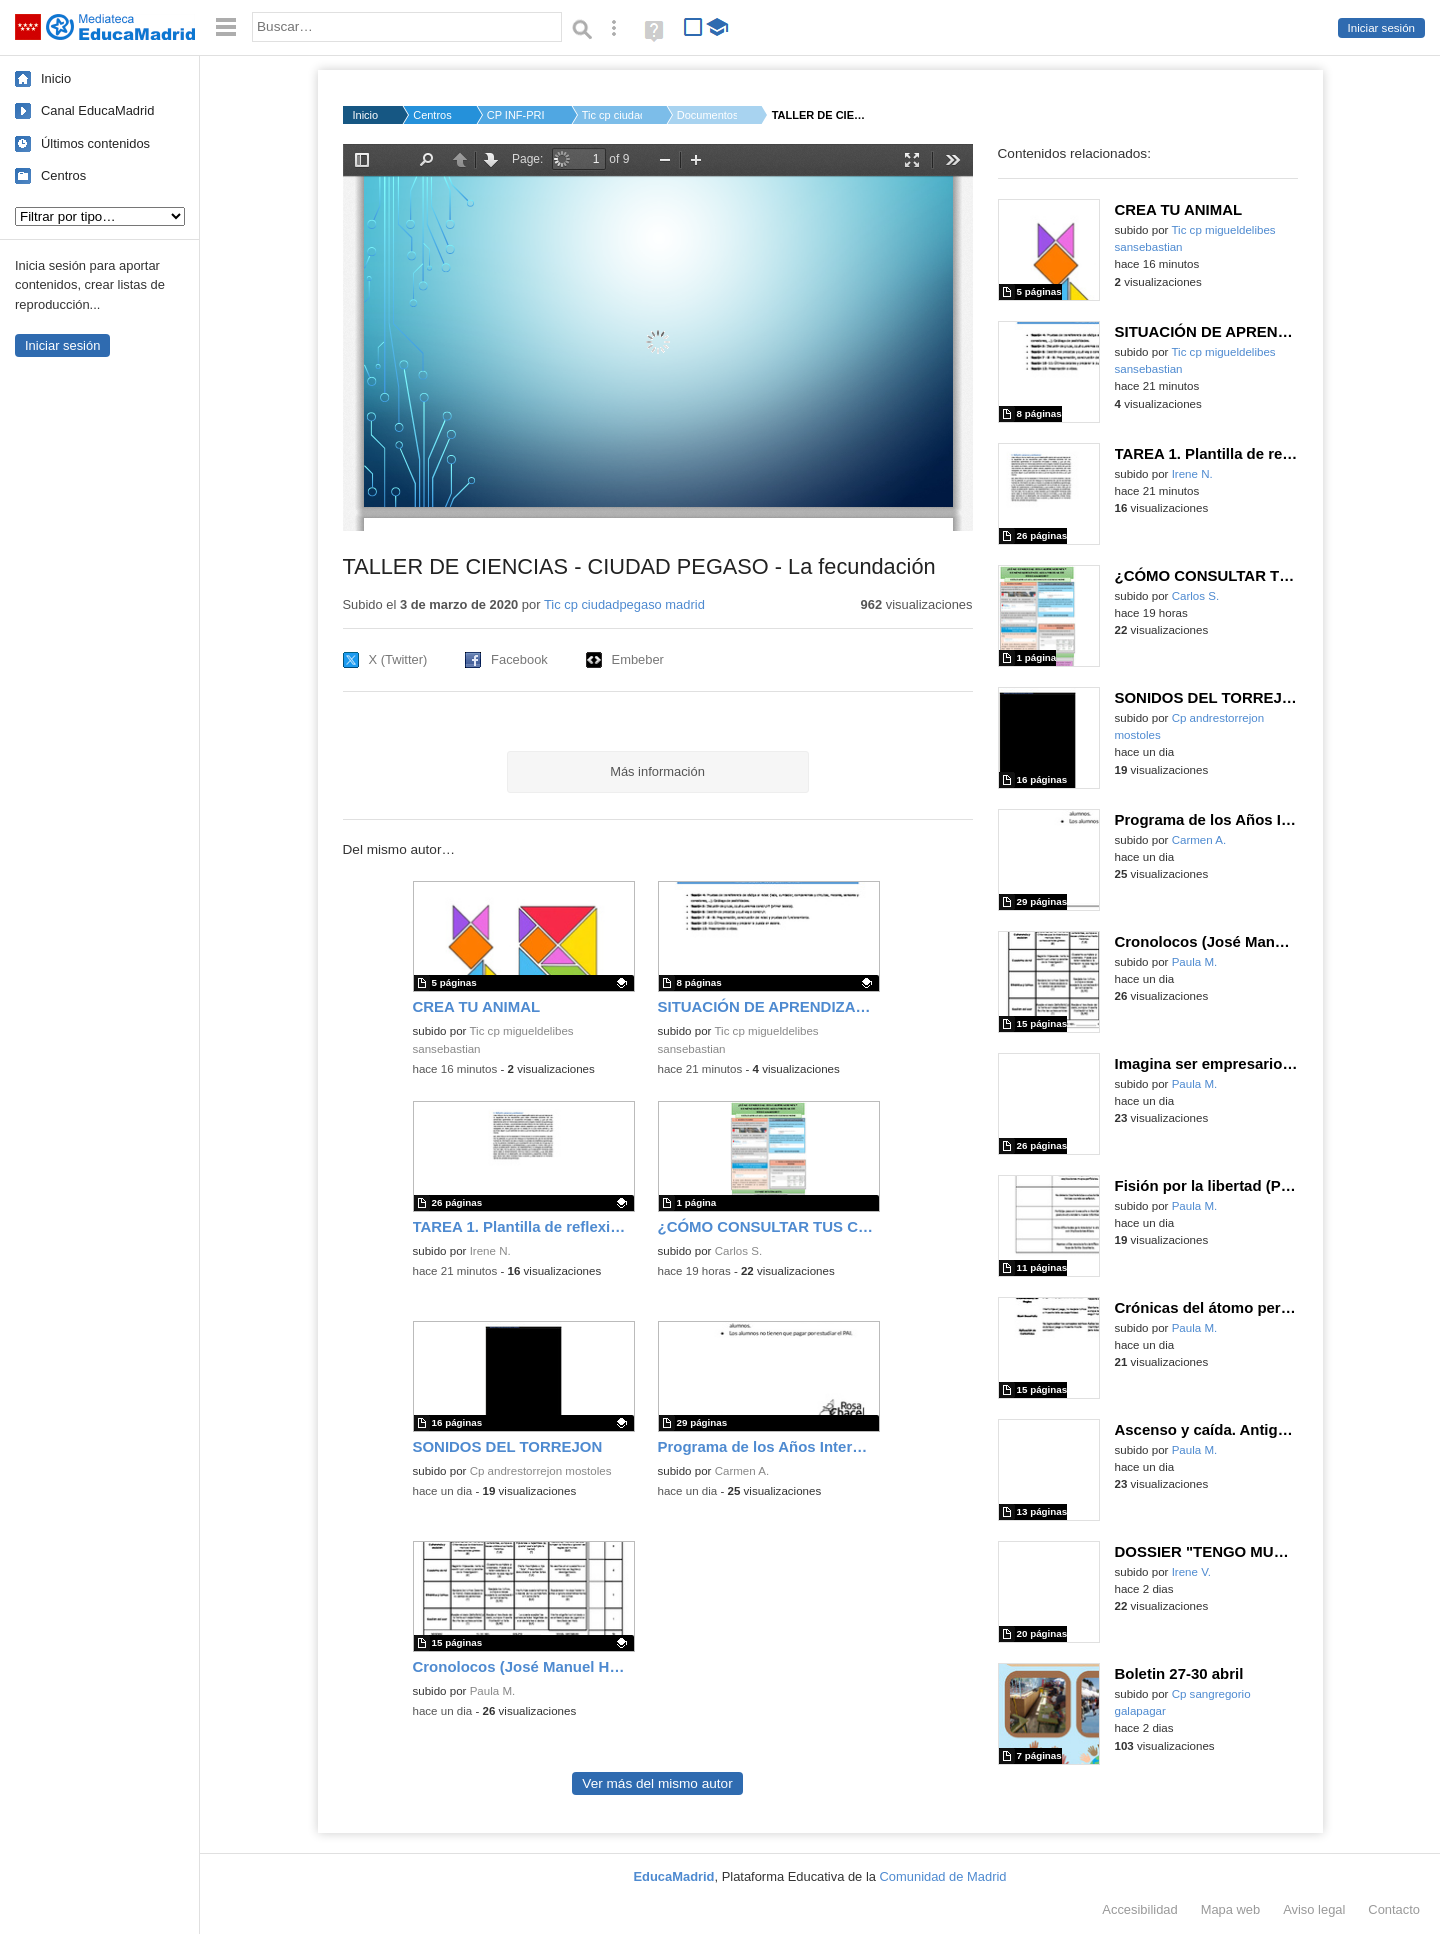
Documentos (707, 115)
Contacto (1394, 1909)
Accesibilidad (1139, 1909)
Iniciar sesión (1381, 28)
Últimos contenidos (95, 143)
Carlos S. (738, 1251)
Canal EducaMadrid (97, 110)
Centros (63, 175)
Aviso (1314, 1909)
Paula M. (493, 1691)
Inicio (56, 78)
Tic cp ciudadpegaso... (612, 115)
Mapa (1231, 1909)
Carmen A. (742, 1471)
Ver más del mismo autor (657, 1783)
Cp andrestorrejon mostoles (541, 1471)
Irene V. (1191, 1572)
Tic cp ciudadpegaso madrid (624, 604)
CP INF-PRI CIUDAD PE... (517, 115)
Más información (657, 771)
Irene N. (490, 1251)
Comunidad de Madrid (943, 1876)
